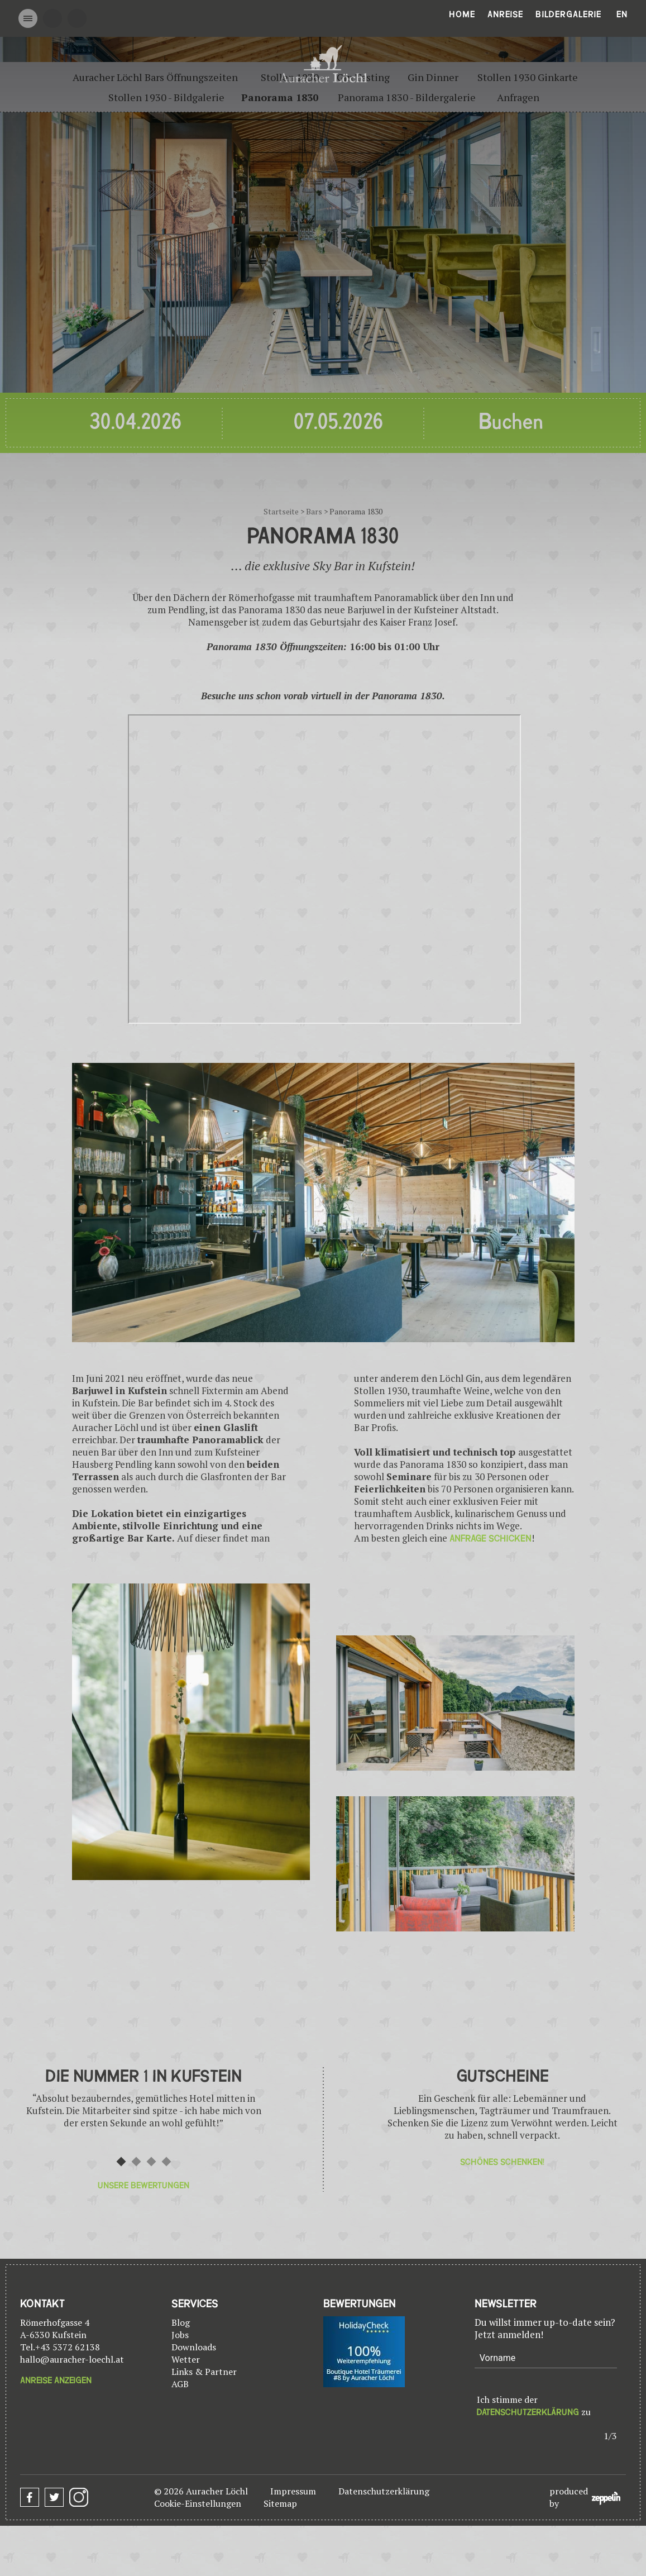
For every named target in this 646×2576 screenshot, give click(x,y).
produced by (584, 2497)
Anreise (505, 14)
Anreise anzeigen (56, 2380)
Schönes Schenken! (502, 2162)
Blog (180, 2322)
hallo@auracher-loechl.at (72, 2359)
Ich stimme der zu (534, 2405)
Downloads (193, 2347)
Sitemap (280, 2503)
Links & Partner (204, 2371)
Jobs (180, 2335)
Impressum (293, 2491)
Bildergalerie (568, 14)
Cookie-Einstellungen (197, 2503)
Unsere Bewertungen (143, 2185)
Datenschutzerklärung (528, 2412)
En (622, 14)
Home (462, 14)
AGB (180, 2384)
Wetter (185, 2359)
